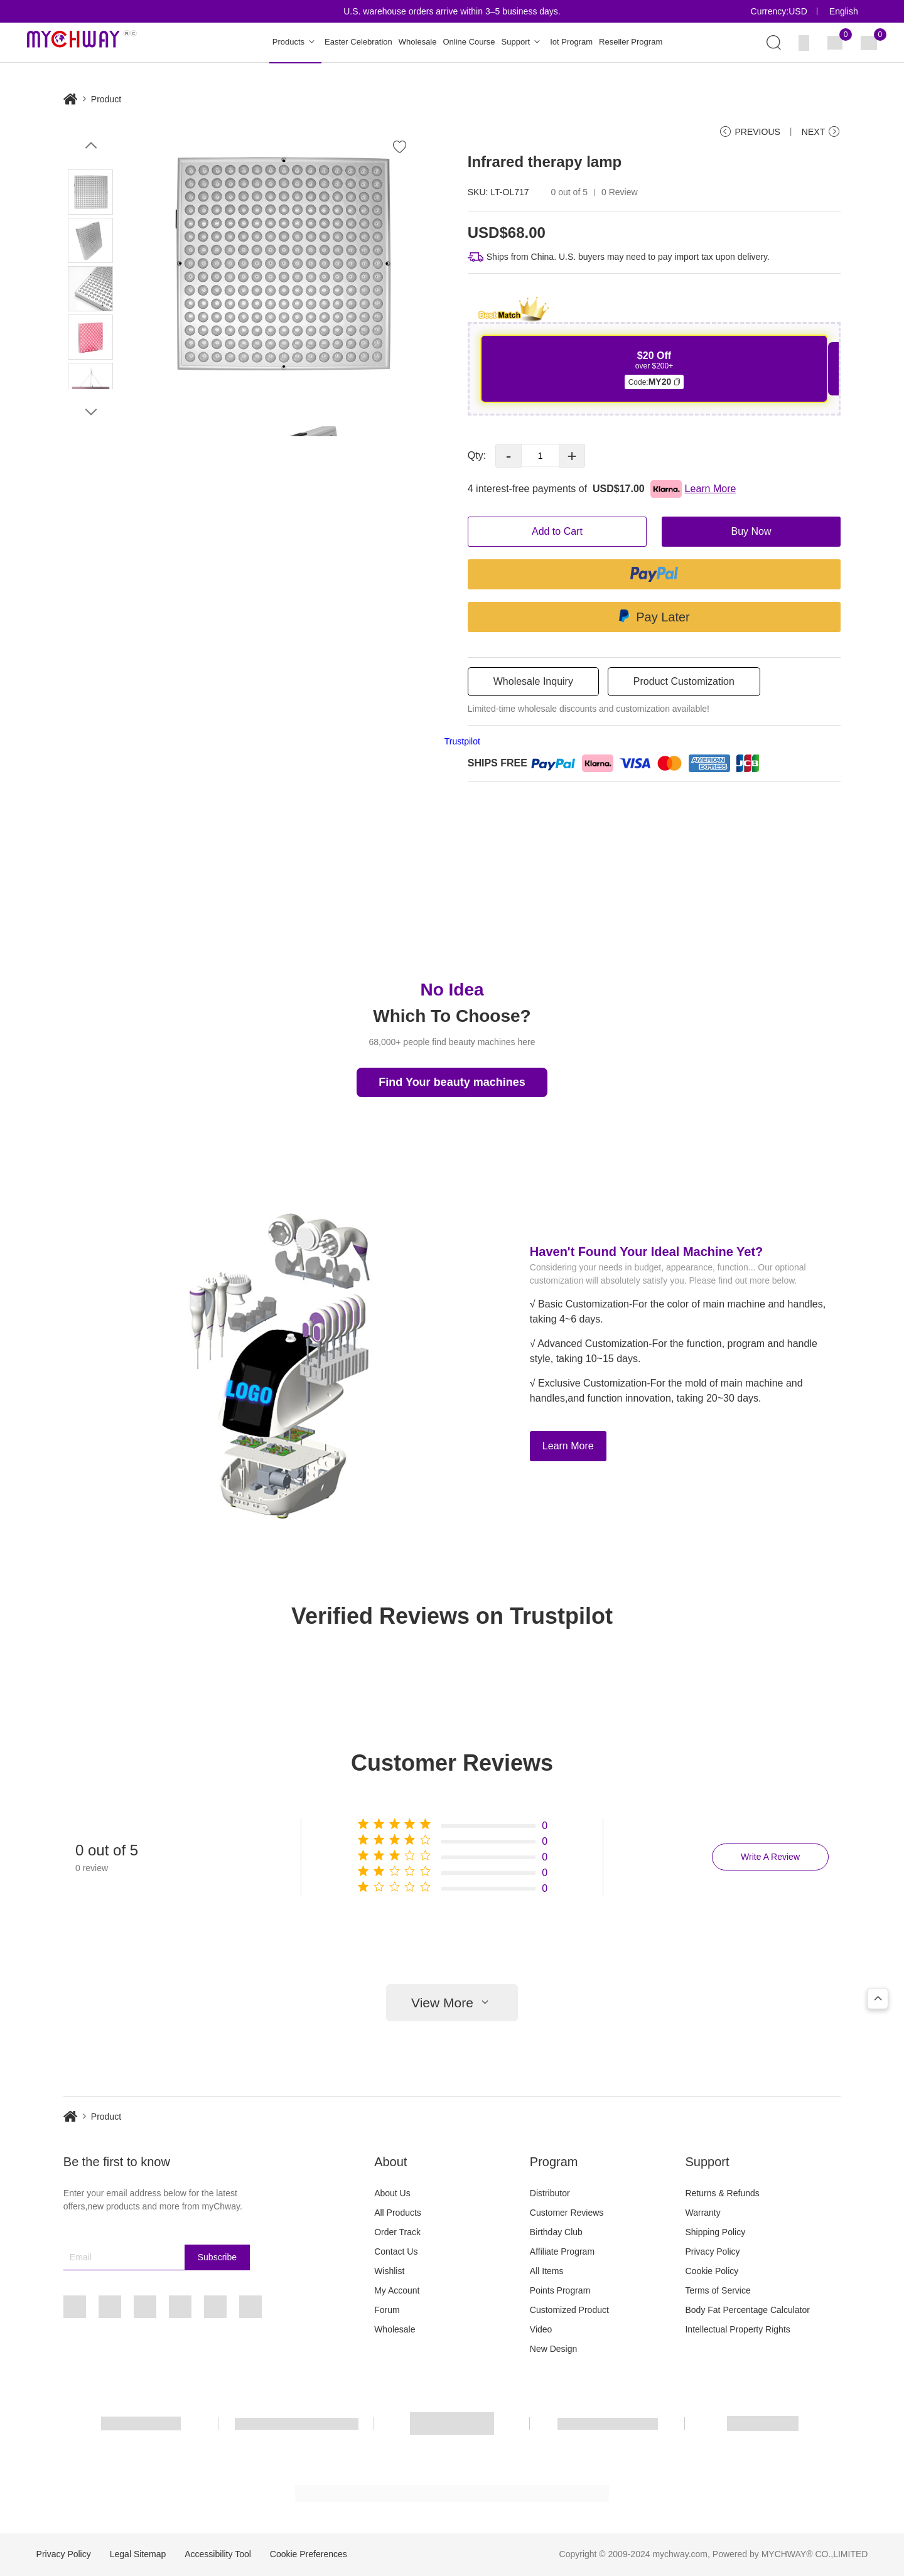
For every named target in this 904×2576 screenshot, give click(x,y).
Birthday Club (556, 2232)
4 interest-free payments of (602, 489)
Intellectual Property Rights (737, 2329)
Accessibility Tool (218, 2554)
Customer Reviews (566, 2213)
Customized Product (569, 2310)
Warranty (702, 2213)
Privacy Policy (712, 2251)
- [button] (509, 455)
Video (541, 2329)
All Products (397, 2213)
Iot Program (571, 41)
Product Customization (683, 681)
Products (295, 42)
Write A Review (770, 1857)
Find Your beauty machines (452, 1082)
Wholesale (418, 41)
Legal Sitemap (138, 2554)
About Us (392, 2193)
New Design (553, 2349)
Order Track (397, 2232)
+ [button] (572, 455)
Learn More (568, 1446)
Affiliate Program (562, 2251)
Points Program (560, 2290)
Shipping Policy (715, 2232)
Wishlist (389, 2271)
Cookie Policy (711, 2271)
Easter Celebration (358, 41)
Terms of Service (717, 2290)
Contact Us (395, 2251)
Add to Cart (557, 531)
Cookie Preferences (308, 2554)
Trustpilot (462, 741)
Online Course (469, 41)
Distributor (550, 2193)
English (843, 11)
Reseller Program (630, 41)
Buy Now (751, 531)
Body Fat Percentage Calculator (747, 2310)
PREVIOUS (749, 131)
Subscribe (217, 2257)
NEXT (821, 131)
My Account (396, 2290)
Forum (386, 2310)
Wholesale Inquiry (533, 681)
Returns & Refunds (722, 2193)
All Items (547, 2271)
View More (452, 2002)
